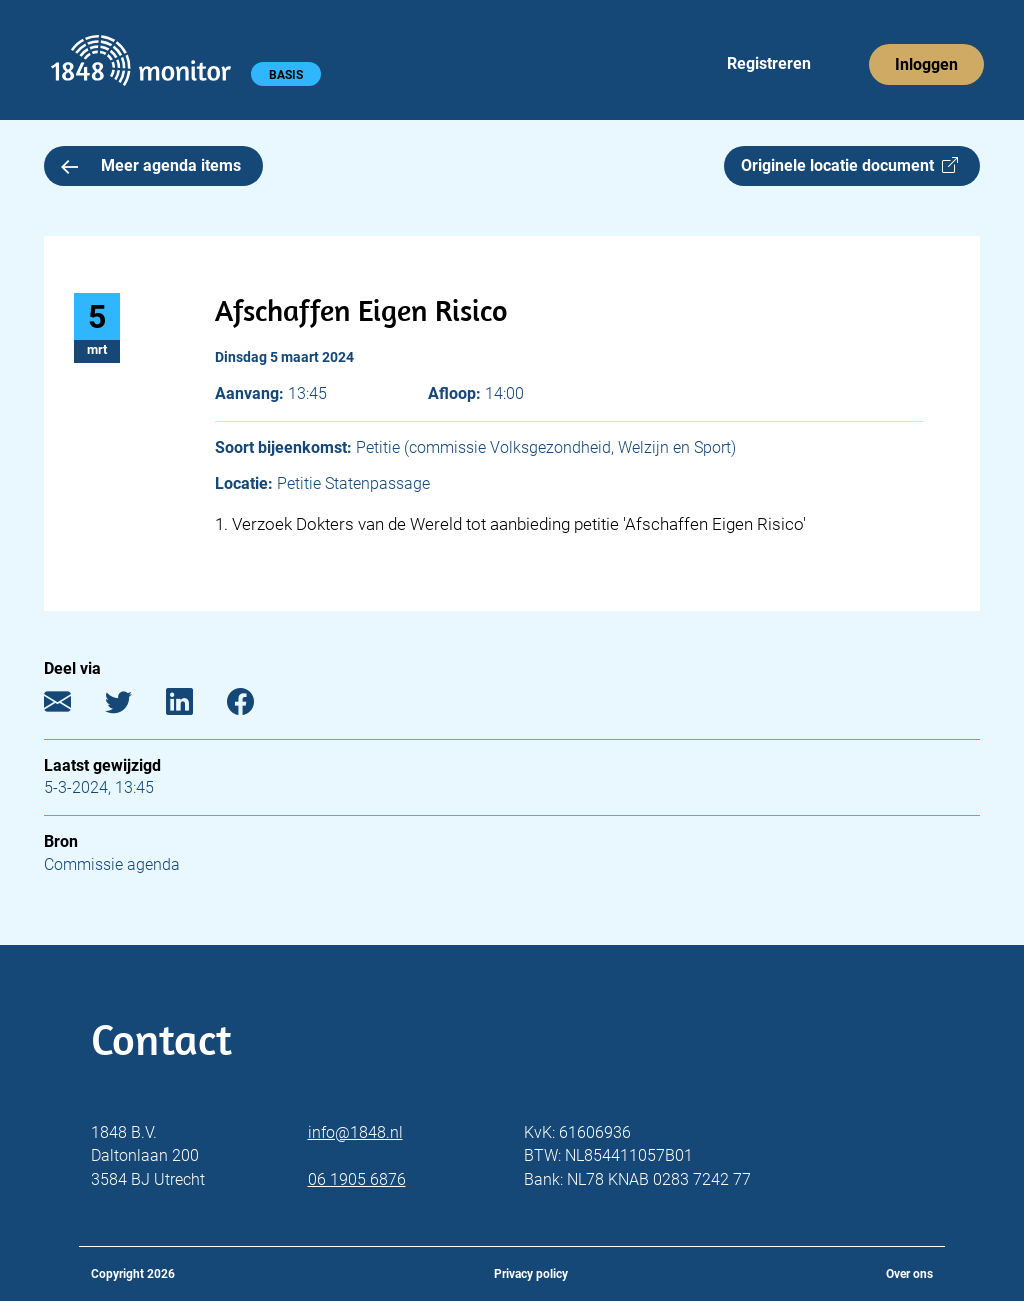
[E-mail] (72, 705)
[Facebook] (255, 705)
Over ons (909, 1274)
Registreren (769, 63)
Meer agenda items (151, 165)
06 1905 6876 (357, 1179)
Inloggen (926, 64)
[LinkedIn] (194, 705)
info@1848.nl (355, 1132)
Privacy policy (531, 1274)
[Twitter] (133, 705)
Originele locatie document (849, 165)
